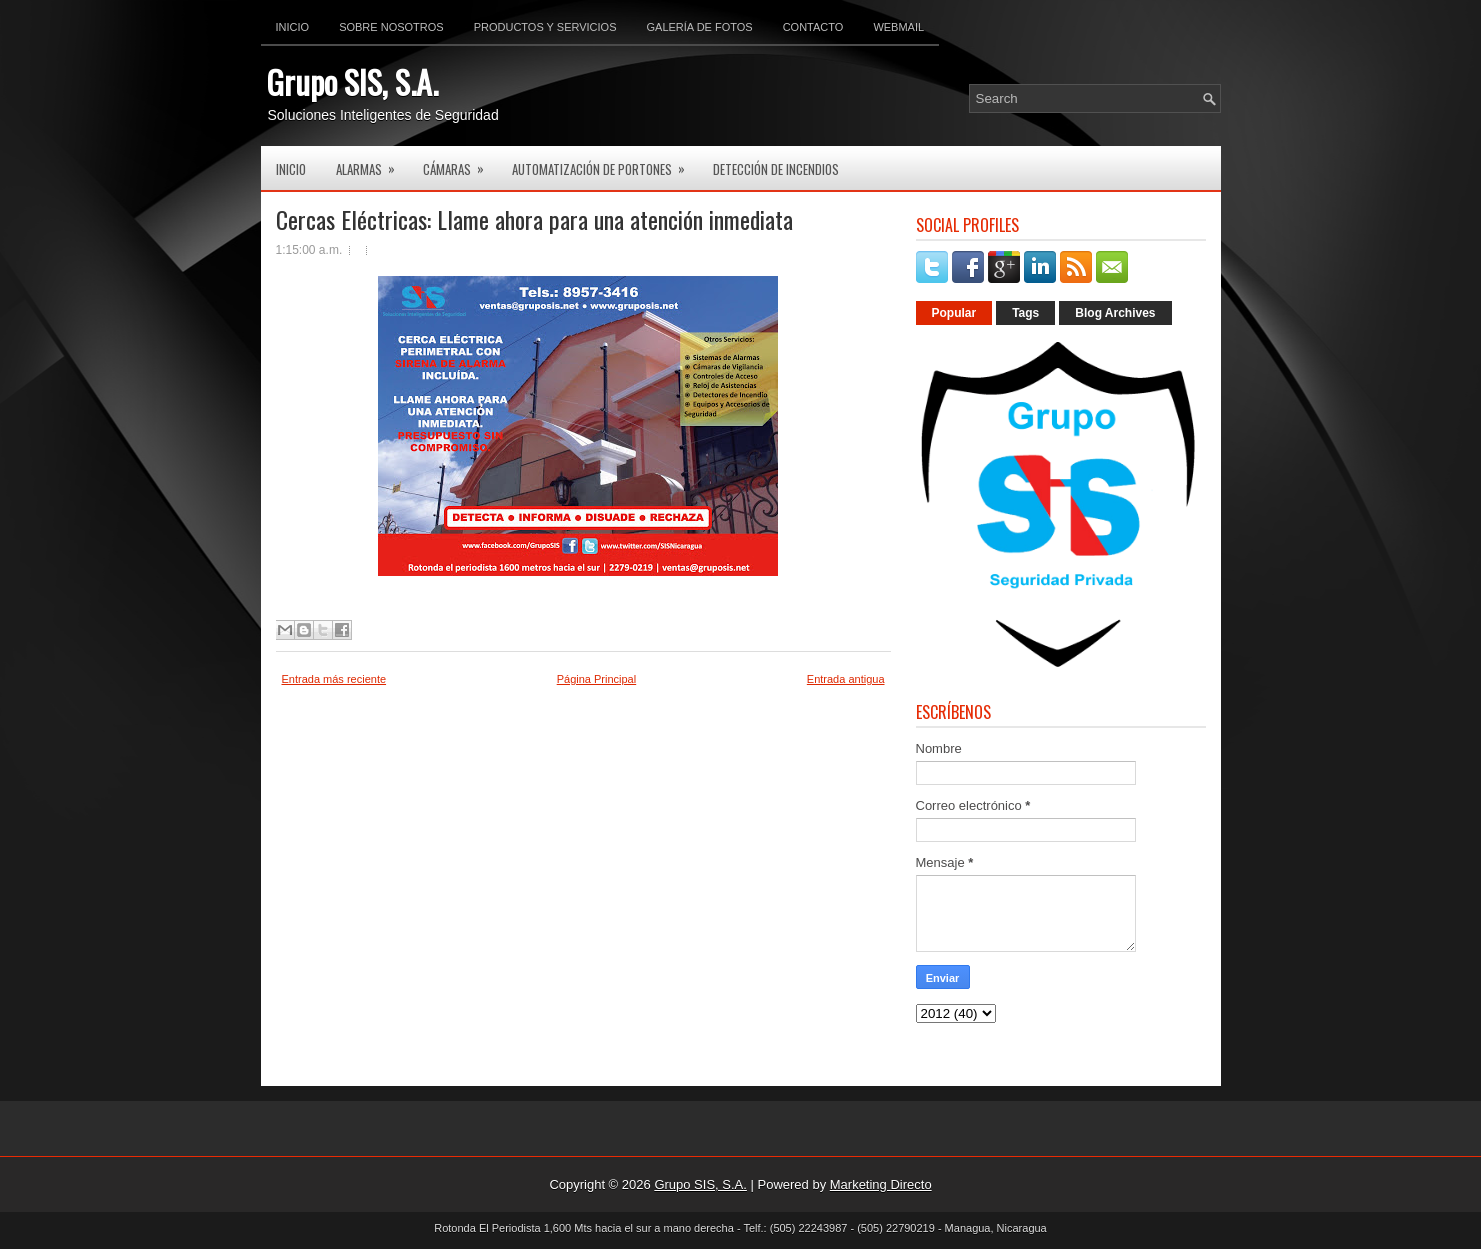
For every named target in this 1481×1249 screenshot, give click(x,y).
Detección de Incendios (776, 169)
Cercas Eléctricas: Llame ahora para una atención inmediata (534, 219)
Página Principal (597, 679)
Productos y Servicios (545, 27)
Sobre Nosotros (391, 27)
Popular (954, 313)
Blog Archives (1115, 313)
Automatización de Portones (605, 162)
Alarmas (372, 162)
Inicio (293, 27)
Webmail (898, 27)
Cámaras (460, 162)
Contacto (813, 27)
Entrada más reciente (334, 679)
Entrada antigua (846, 679)
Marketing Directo (881, 1184)
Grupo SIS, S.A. (352, 81)
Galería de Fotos (700, 27)
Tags (1025, 313)
